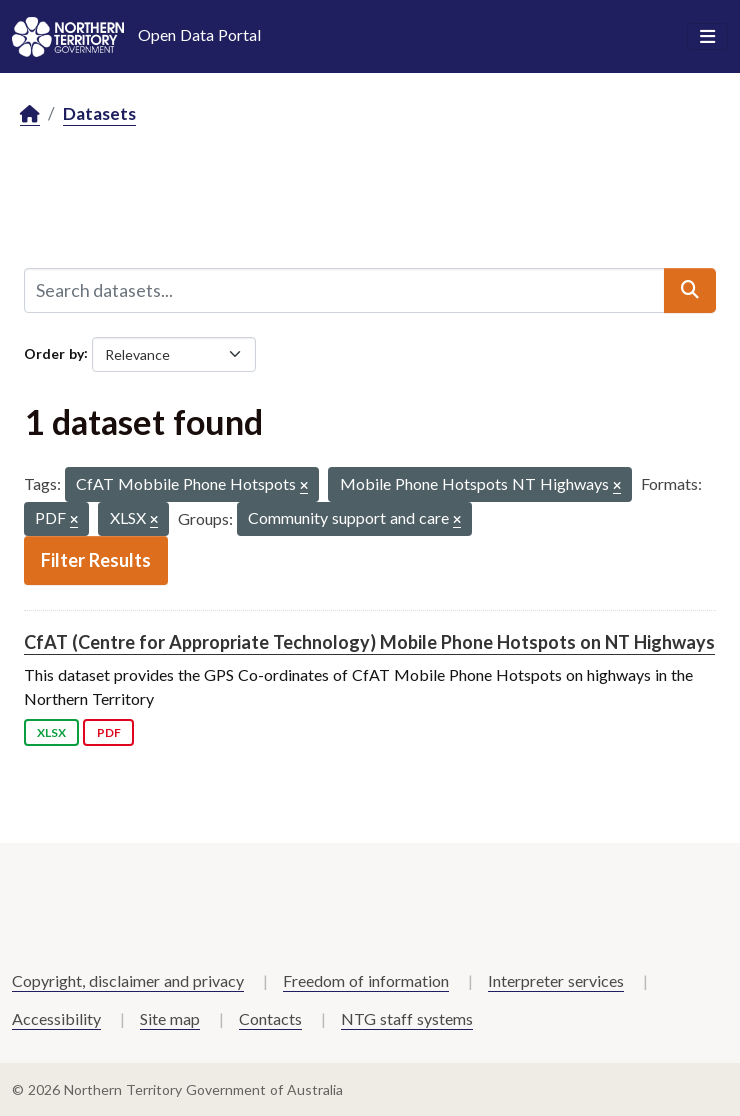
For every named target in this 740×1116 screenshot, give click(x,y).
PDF (109, 732)
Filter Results (96, 560)
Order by (54, 352)
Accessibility (56, 1018)
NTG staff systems (407, 1018)
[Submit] (690, 290)
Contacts (270, 1018)
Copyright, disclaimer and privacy (128, 980)
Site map (170, 1018)
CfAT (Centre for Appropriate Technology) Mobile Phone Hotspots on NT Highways (369, 642)
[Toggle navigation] (707, 37)
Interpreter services (556, 980)
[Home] (30, 114)
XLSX (51, 732)
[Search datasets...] (344, 290)
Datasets (99, 113)
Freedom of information (366, 980)
